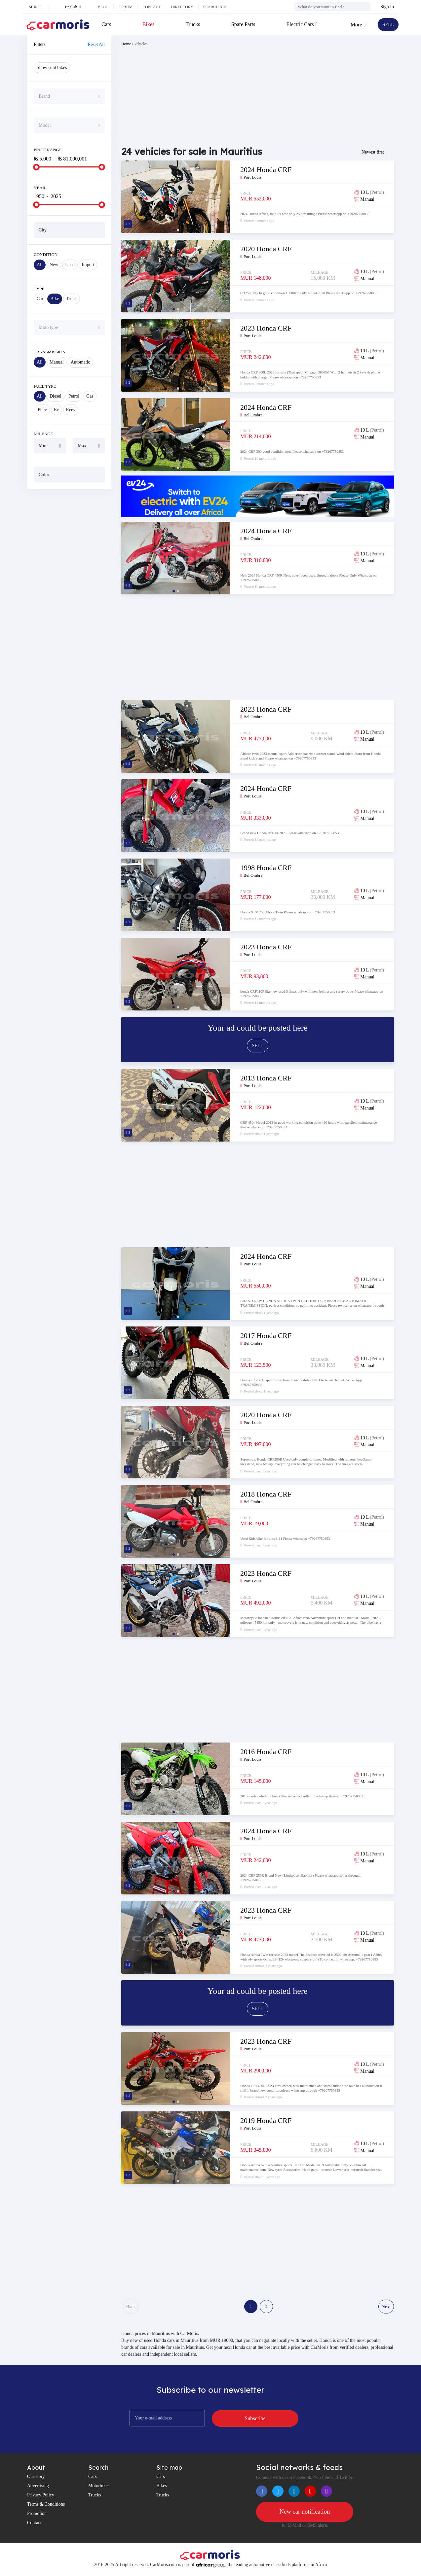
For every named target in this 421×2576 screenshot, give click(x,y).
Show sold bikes (52, 67)
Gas (90, 396)
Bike (54, 298)
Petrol (73, 396)
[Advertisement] (69, 595)
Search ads (215, 7)
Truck (71, 298)
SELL (387, 24)
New (54, 264)
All (40, 264)
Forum (125, 7)
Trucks (192, 24)
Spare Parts (242, 24)
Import (88, 264)
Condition (45, 254)
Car (40, 298)
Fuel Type (45, 386)
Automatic (80, 362)
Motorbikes (99, 2488)
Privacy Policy (40, 2497)
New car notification (305, 2514)
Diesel (55, 396)
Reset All (96, 44)
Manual (57, 362)
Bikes (148, 24)
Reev (71, 409)
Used (70, 264)
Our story (36, 2479)
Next (385, 2308)
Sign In (387, 6)
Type (39, 288)
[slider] (36, 167)
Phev (42, 409)
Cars (106, 24)
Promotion (37, 2516)
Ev (56, 409)
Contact (151, 7)
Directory (182, 7)
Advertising (38, 2488)
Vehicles (141, 44)
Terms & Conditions (46, 2506)
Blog (103, 7)
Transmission (49, 351)
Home (126, 44)
